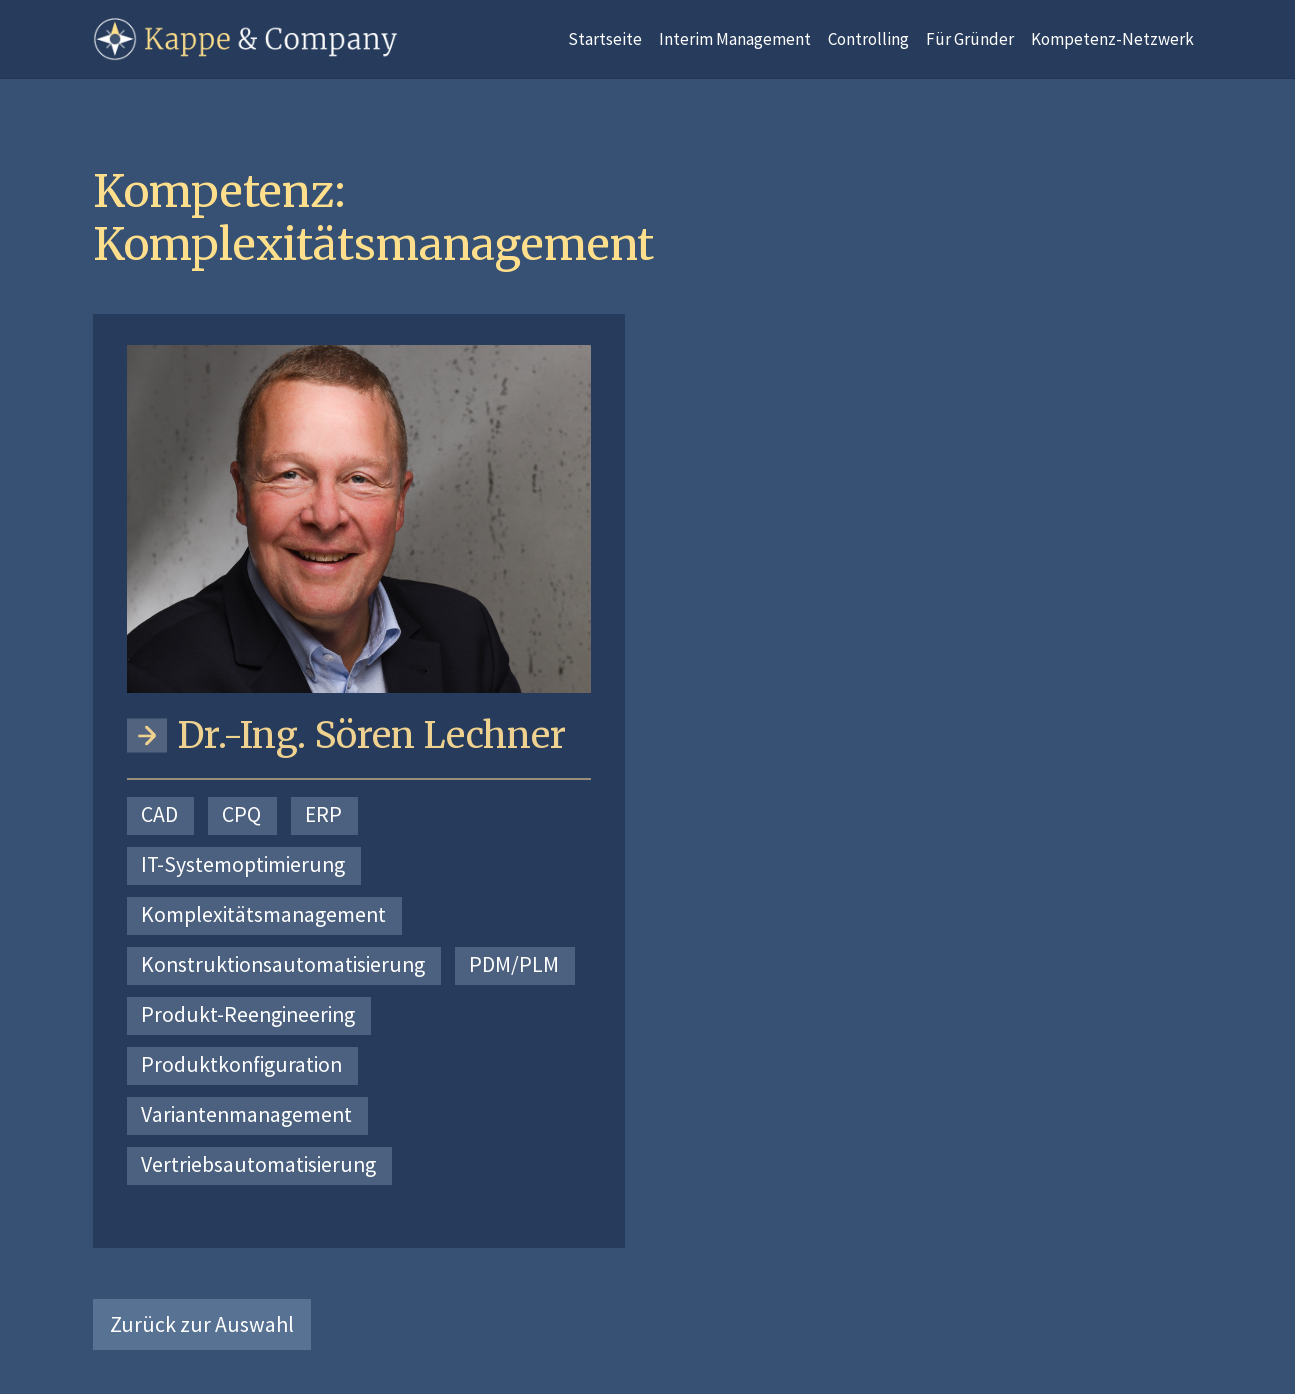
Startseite (605, 39)
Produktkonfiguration (241, 1064)
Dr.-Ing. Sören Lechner (372, 735)
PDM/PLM (514, 964)
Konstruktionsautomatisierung (283, 964)
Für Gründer (970, 39)
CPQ (241, 814)
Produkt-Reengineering (248, 1014)
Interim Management (735, 39)
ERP (323, 814)
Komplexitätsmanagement (263, 914)
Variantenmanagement (246, 1114)
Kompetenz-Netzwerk (1112, 39)
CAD (159, 814)
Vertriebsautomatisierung (258, 1164)
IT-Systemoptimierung (243, 864)
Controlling (868, 39)
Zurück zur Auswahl (202, 1324)
